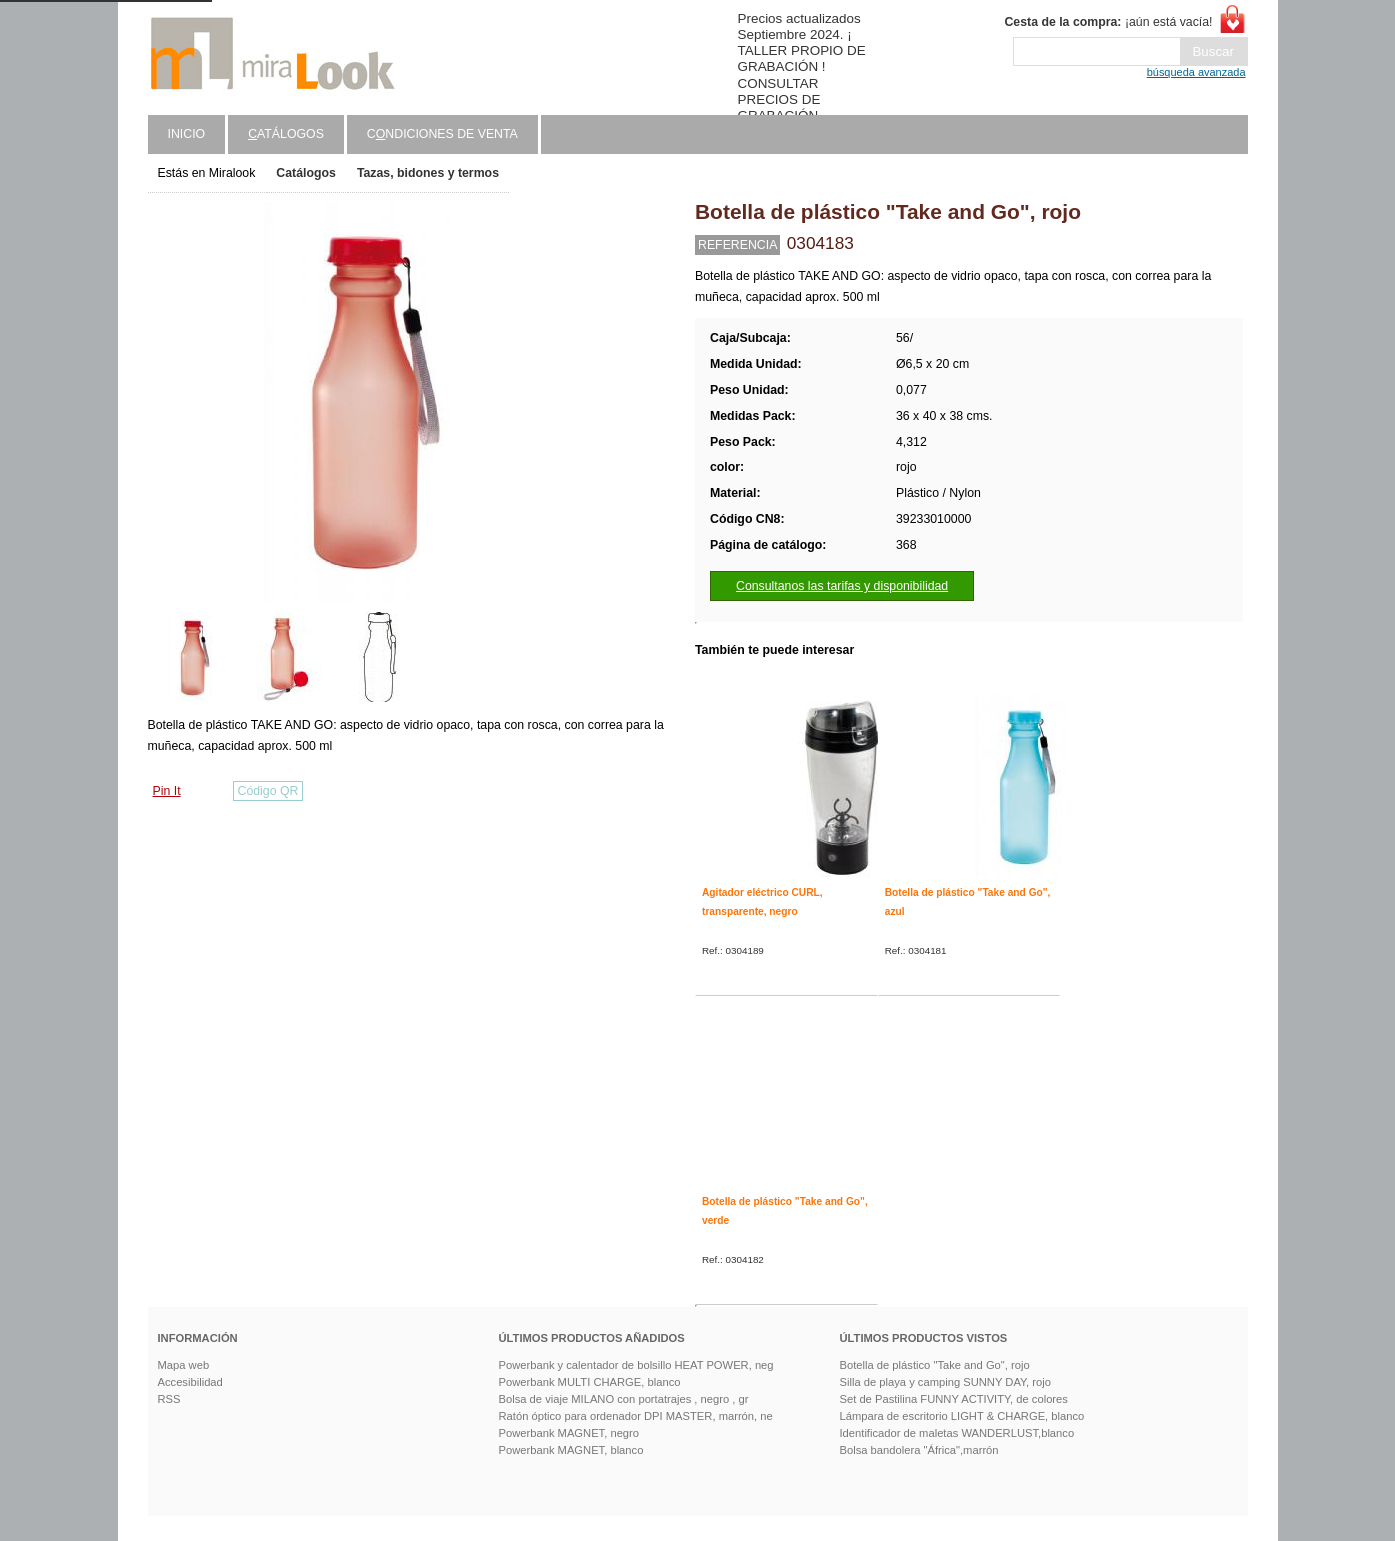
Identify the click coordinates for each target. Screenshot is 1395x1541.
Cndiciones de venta (442, 134)
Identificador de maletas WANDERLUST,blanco (957, 1433)
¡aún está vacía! (1108, 22)
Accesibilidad (190, 1382)
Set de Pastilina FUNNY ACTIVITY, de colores (954, 1399)
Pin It (167, 791)
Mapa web (184, 1365)
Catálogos (306, 173)
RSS (169, 1399)
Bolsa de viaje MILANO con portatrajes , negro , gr (624, 1399)
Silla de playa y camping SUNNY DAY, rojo (945, 1382)
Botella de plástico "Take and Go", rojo (935, 1365)
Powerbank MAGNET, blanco (571, 1450)
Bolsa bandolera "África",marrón (919, 1450)
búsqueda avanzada (1196, 72)
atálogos (286, 134)
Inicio (187, 134)
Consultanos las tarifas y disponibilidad (842, 586)
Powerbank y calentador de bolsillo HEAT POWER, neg (636, 1365)
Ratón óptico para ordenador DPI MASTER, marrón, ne (636, 1416)
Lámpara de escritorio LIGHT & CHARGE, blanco (962, 1416)
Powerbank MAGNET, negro (569, 1433)
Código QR (268, 791)
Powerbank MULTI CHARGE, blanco (590, 1382)
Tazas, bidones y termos (428, 173)
